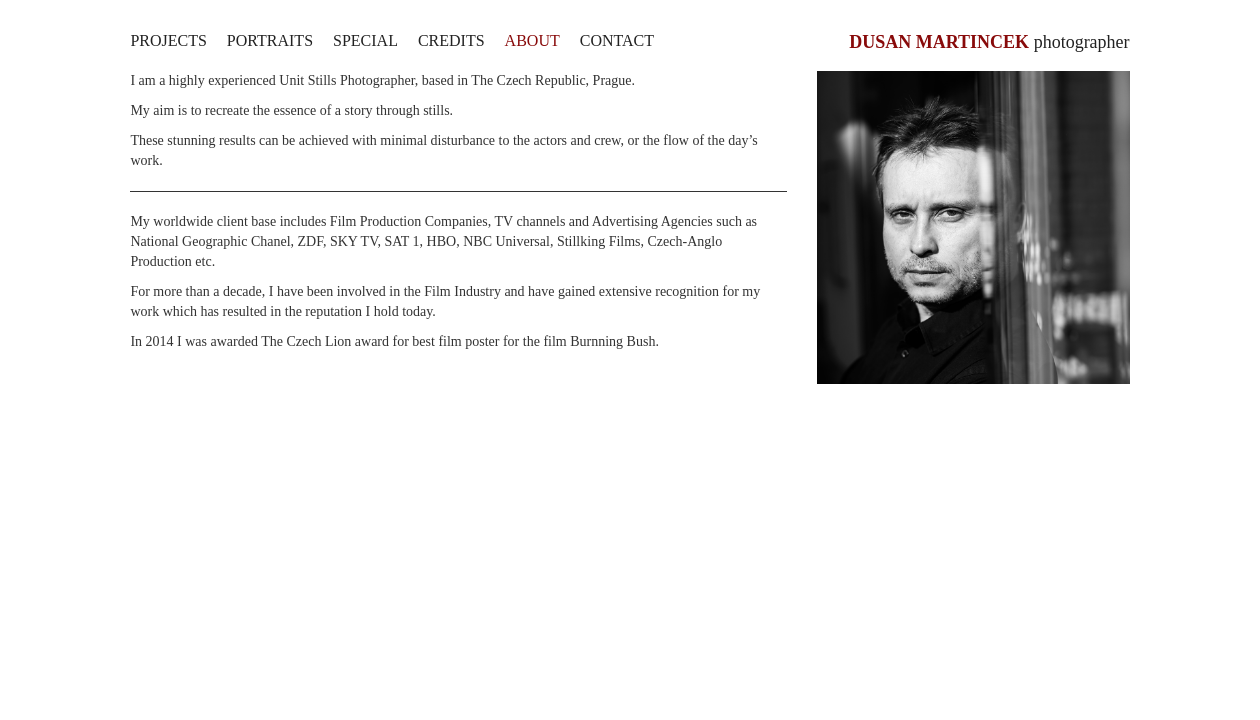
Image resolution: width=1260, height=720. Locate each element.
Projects (168, 40)
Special (365, 40)
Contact (617, 40)
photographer (989, 42)
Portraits (270, 40)
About (532, 40)
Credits (451, 40)
